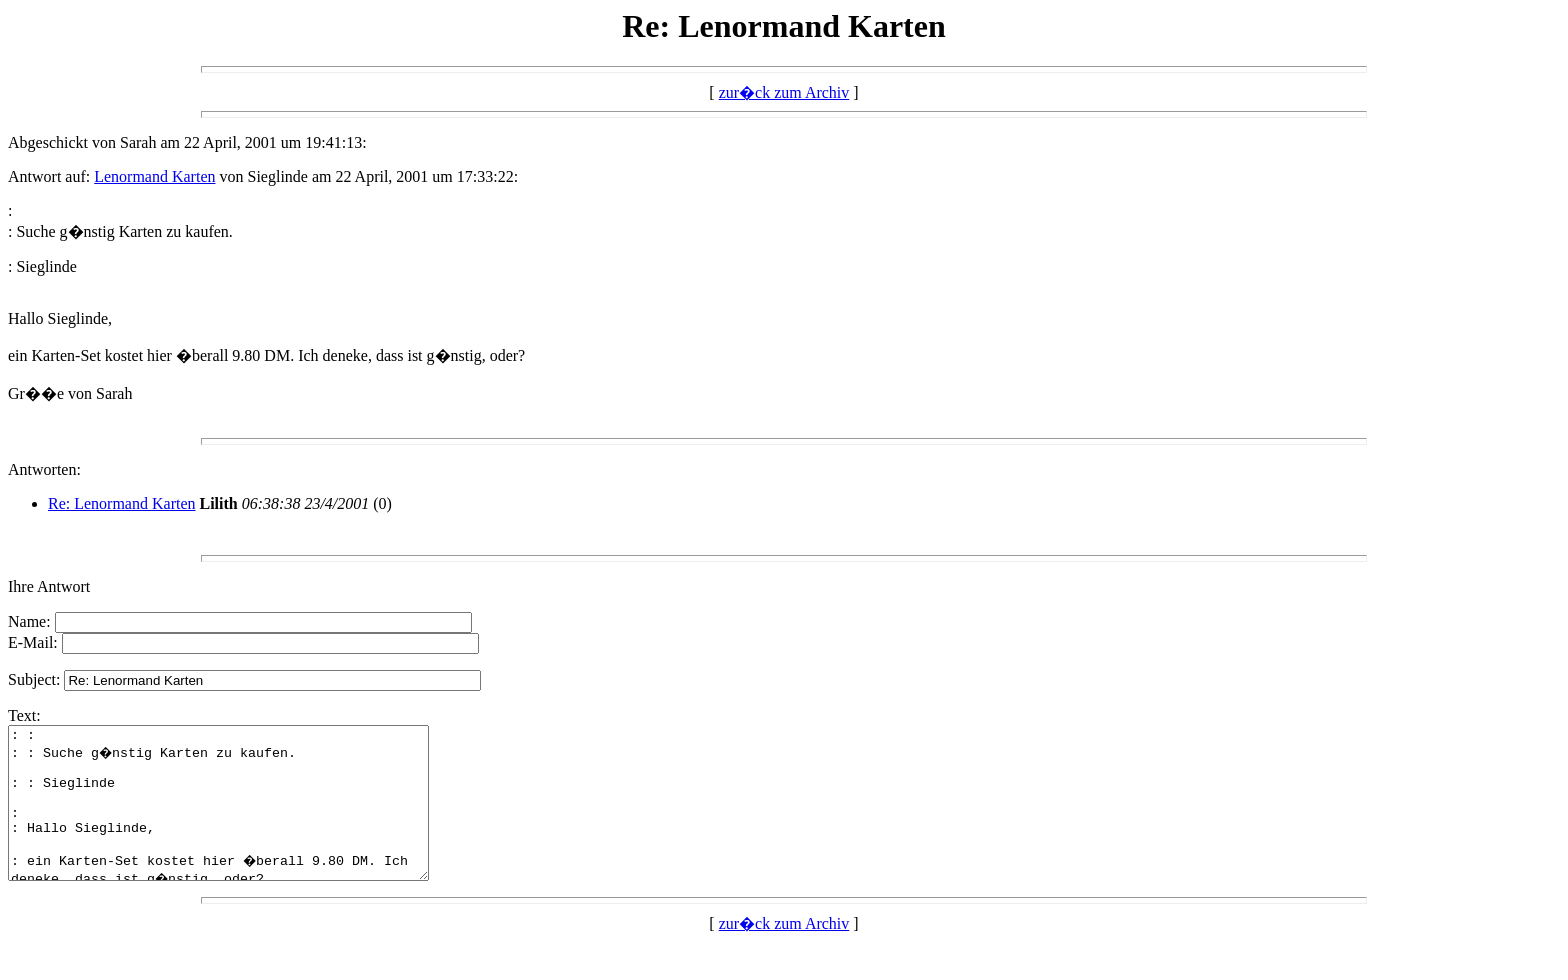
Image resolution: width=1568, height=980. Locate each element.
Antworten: (44, 469)
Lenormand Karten (154, 176)
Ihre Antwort (49, 586)
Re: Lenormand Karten (122, 503)
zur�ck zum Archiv (784, 92)
